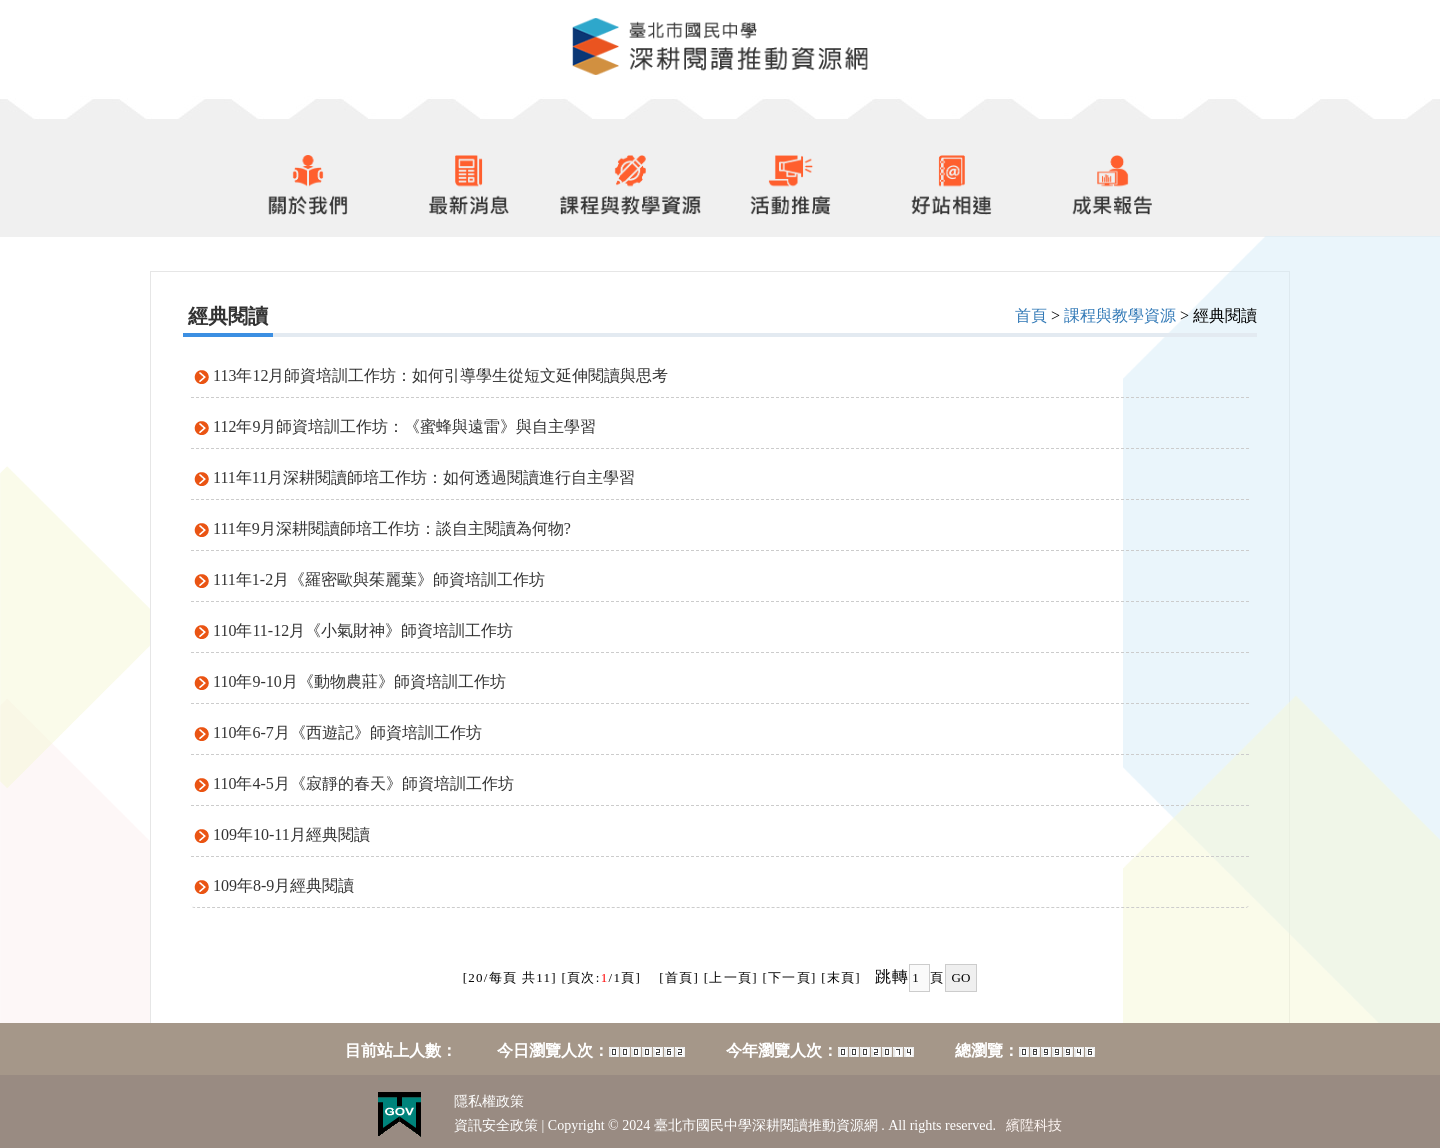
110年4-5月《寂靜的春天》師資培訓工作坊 (363, 783)
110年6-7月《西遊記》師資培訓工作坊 (347, 732)
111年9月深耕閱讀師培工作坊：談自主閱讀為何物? (392, 528)
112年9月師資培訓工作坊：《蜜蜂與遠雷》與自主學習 (404, 426)
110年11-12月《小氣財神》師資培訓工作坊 (363, 630)
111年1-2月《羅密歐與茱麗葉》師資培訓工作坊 (379, 579)
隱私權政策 (489, 1101)
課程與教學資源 (1120, 315)
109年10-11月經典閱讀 (291, 834)
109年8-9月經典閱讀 (283, 885)
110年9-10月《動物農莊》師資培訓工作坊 (359, 681)
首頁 (1031, 315)
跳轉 (892, 976)
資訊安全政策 (496, 1125)
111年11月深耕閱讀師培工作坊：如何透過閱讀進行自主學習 (424, 477)
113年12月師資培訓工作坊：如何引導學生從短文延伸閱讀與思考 (440, 375)
